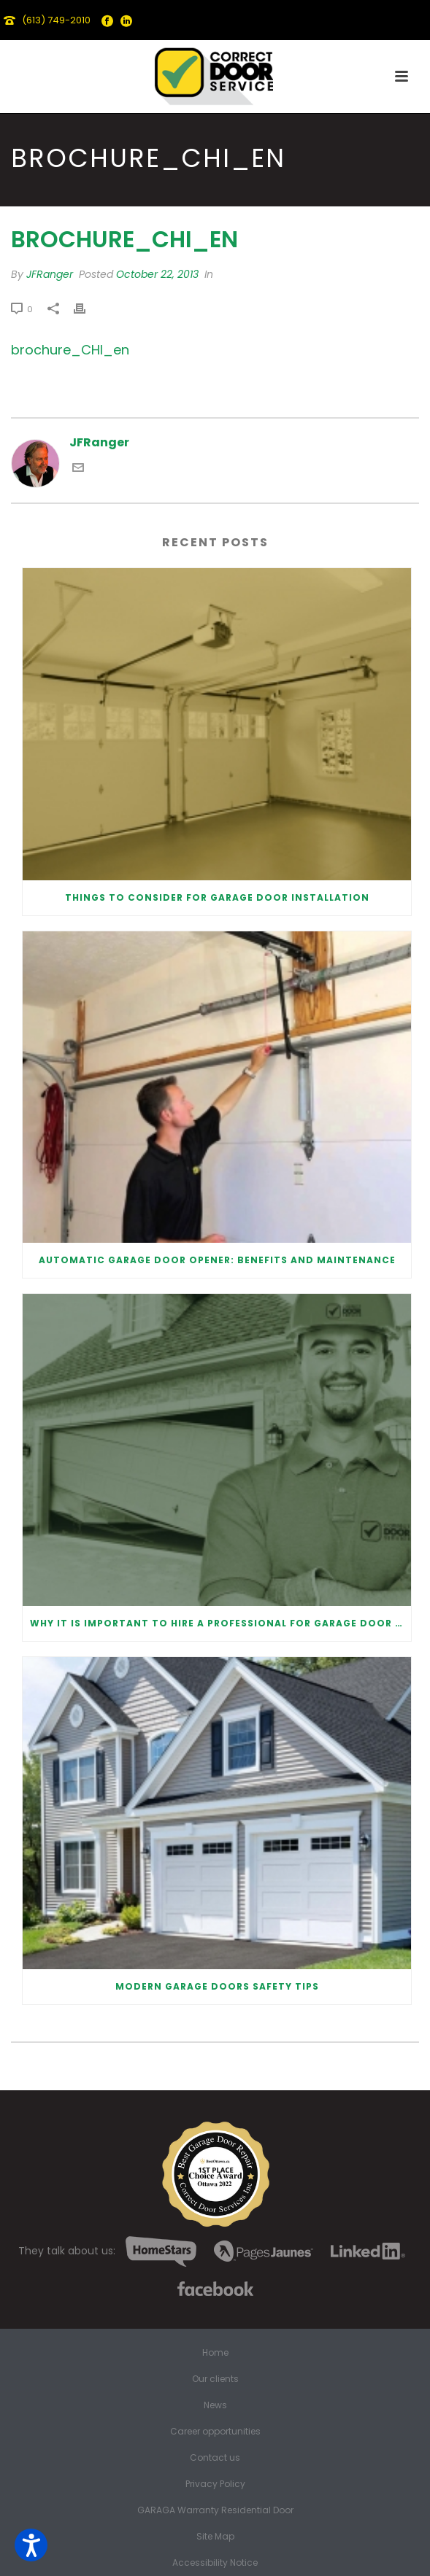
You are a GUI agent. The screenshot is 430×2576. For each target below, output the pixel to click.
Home (215, 2353)
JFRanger (49, 274)
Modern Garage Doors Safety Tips (217, 1986)
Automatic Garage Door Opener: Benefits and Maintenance (217, 1260)
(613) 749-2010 (56, 20)
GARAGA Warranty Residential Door (215, 2510)
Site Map (215, 2536)
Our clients (215, 2379)
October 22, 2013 (157, 274)
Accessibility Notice (215, 2563)
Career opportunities (215, 2431)
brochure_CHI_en (70, 350)
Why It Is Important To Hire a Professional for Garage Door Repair (220, 1623)
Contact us (215, 2458)
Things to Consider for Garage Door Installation (217, 897)
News (215, 2405)
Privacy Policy (215, 2484)
